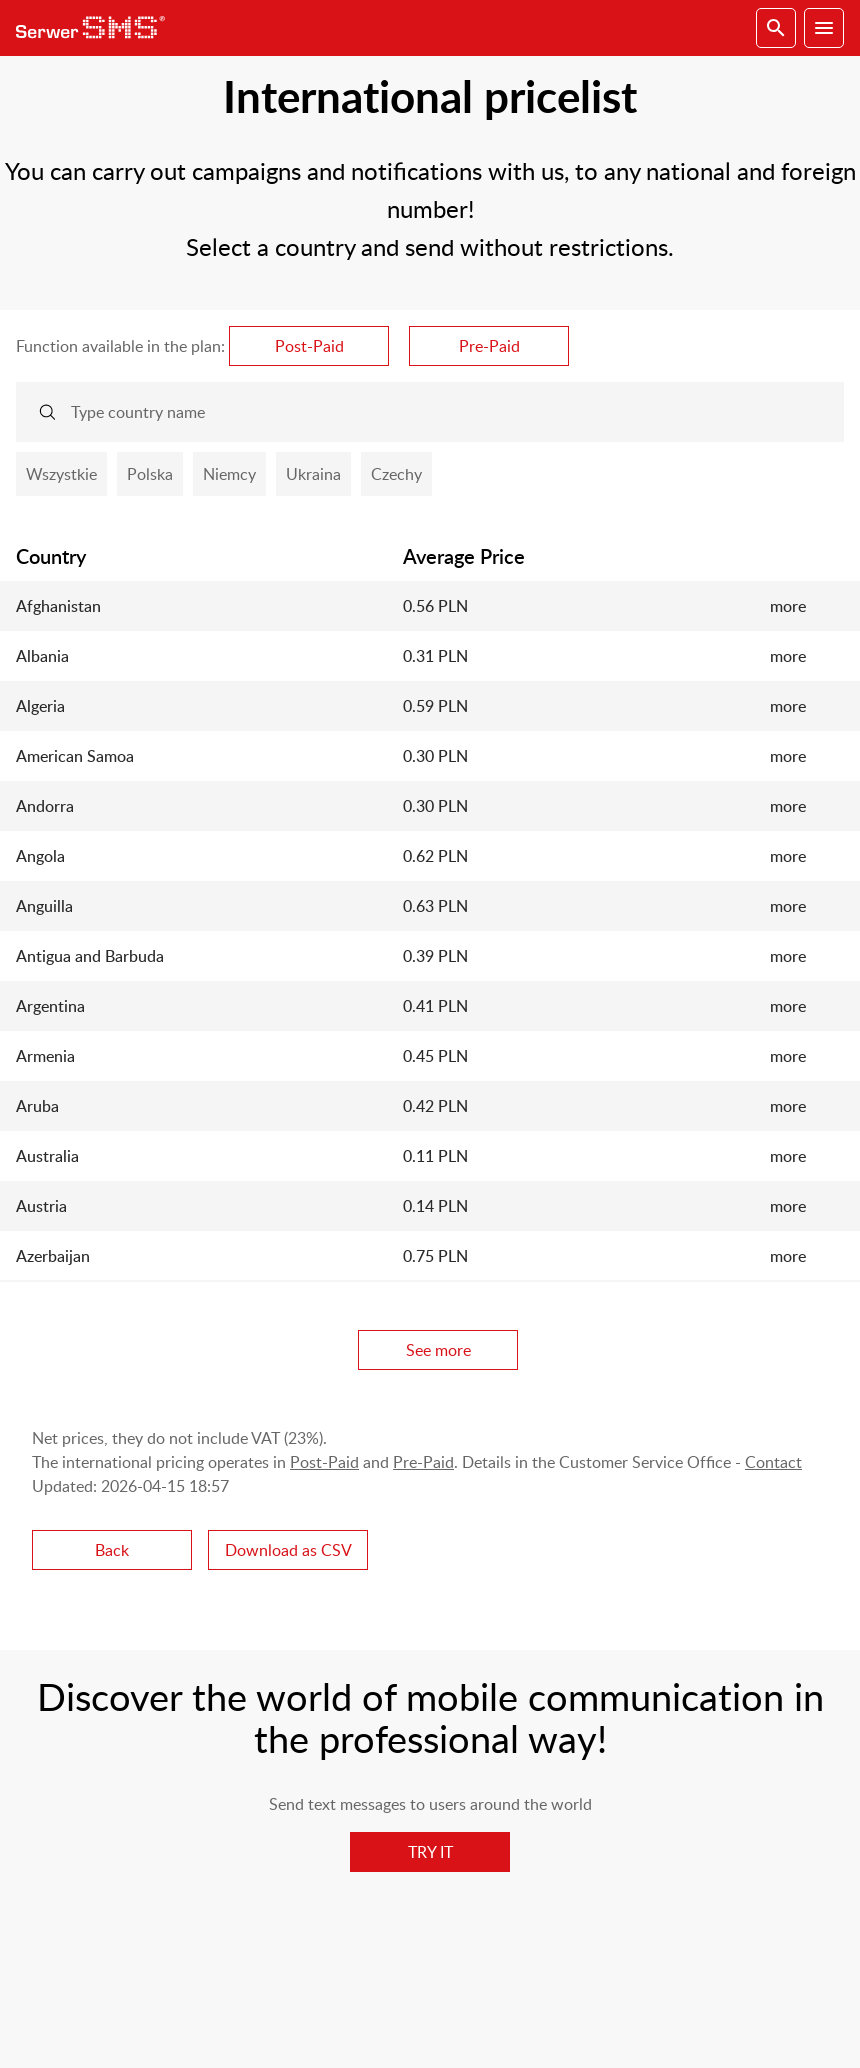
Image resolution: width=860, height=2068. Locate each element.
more (788, 606)
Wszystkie (61, 474)
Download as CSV (288, 1550)
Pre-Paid (489, 346)
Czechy (396, 474)
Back (112, 1550)
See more (438, 1350)
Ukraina (313, 474)
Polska (150, 474)
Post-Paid (309, 346)
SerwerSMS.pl (96, 28)
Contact (773, 1462)
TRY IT (430, 1852)
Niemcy (229, 474)
